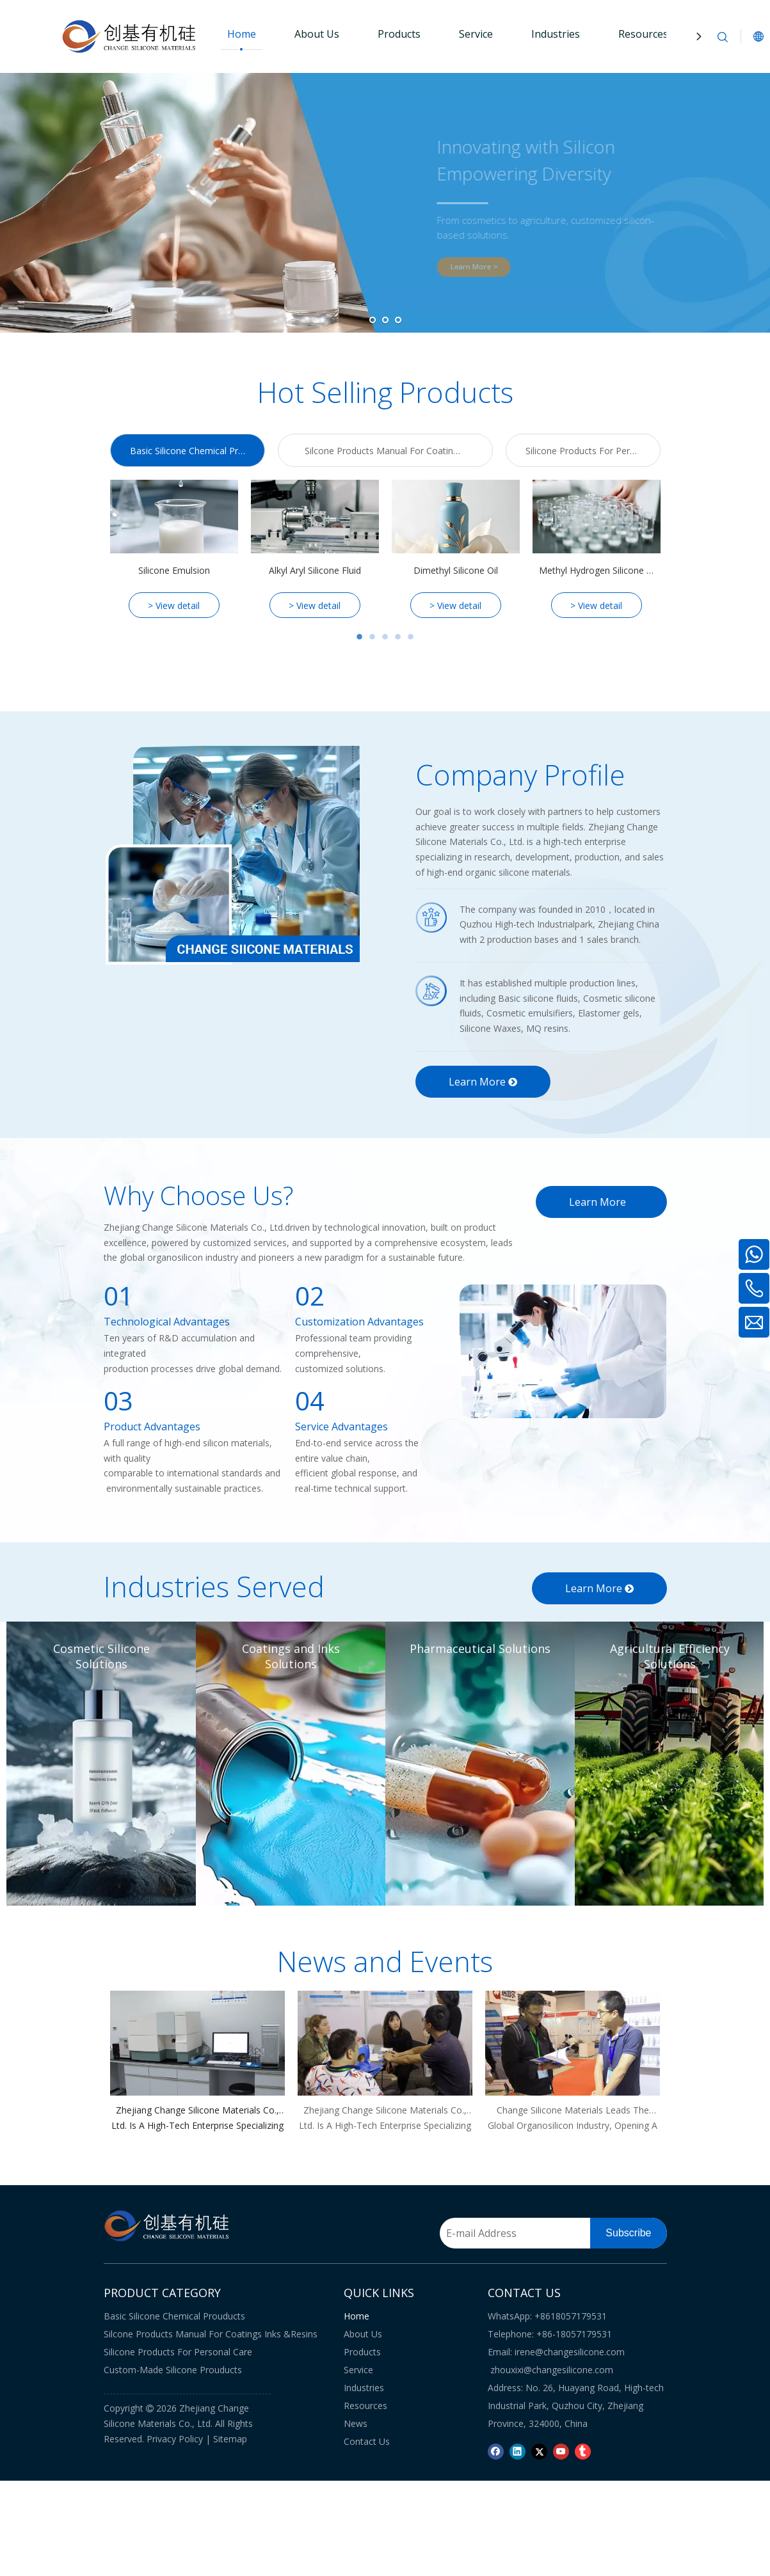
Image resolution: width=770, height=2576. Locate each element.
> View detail (174, 605)
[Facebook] (496, 2451)
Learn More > (489, 266)
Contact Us (367, 2441)
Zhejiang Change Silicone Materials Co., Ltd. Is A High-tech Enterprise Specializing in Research (197, 2119)
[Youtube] (561, 2451)
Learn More (483, 1082)
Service (476, 34)
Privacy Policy (175, 2439)
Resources (643, 34)
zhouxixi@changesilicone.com (551, 2370)
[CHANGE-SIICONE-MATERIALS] (232, 855)
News (355, 2423)
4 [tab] (398, 637)
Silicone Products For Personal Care (178, 2352)
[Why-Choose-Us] (563, 1351)
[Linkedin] (517, 2451)
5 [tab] (411, 637)
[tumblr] (583, 2451)
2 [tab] (372, 637)
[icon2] (431, 991)
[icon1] (431, 917)
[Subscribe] (628, 2233)
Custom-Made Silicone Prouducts (173, 2370)
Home (241, 34)
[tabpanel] (174, 549)
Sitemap (230, 2439)
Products (399, 34)
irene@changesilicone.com (570, 2352)
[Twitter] (539, 2451)
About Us (316, 34)
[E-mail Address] (523, 2233)
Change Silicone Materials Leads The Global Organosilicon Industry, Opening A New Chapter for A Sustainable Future (572, 2119)
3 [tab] (385, 637)
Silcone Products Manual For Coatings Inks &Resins (210, 2334)
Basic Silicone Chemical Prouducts (174, 2316)
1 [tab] (359, 637)
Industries (555, 34)
